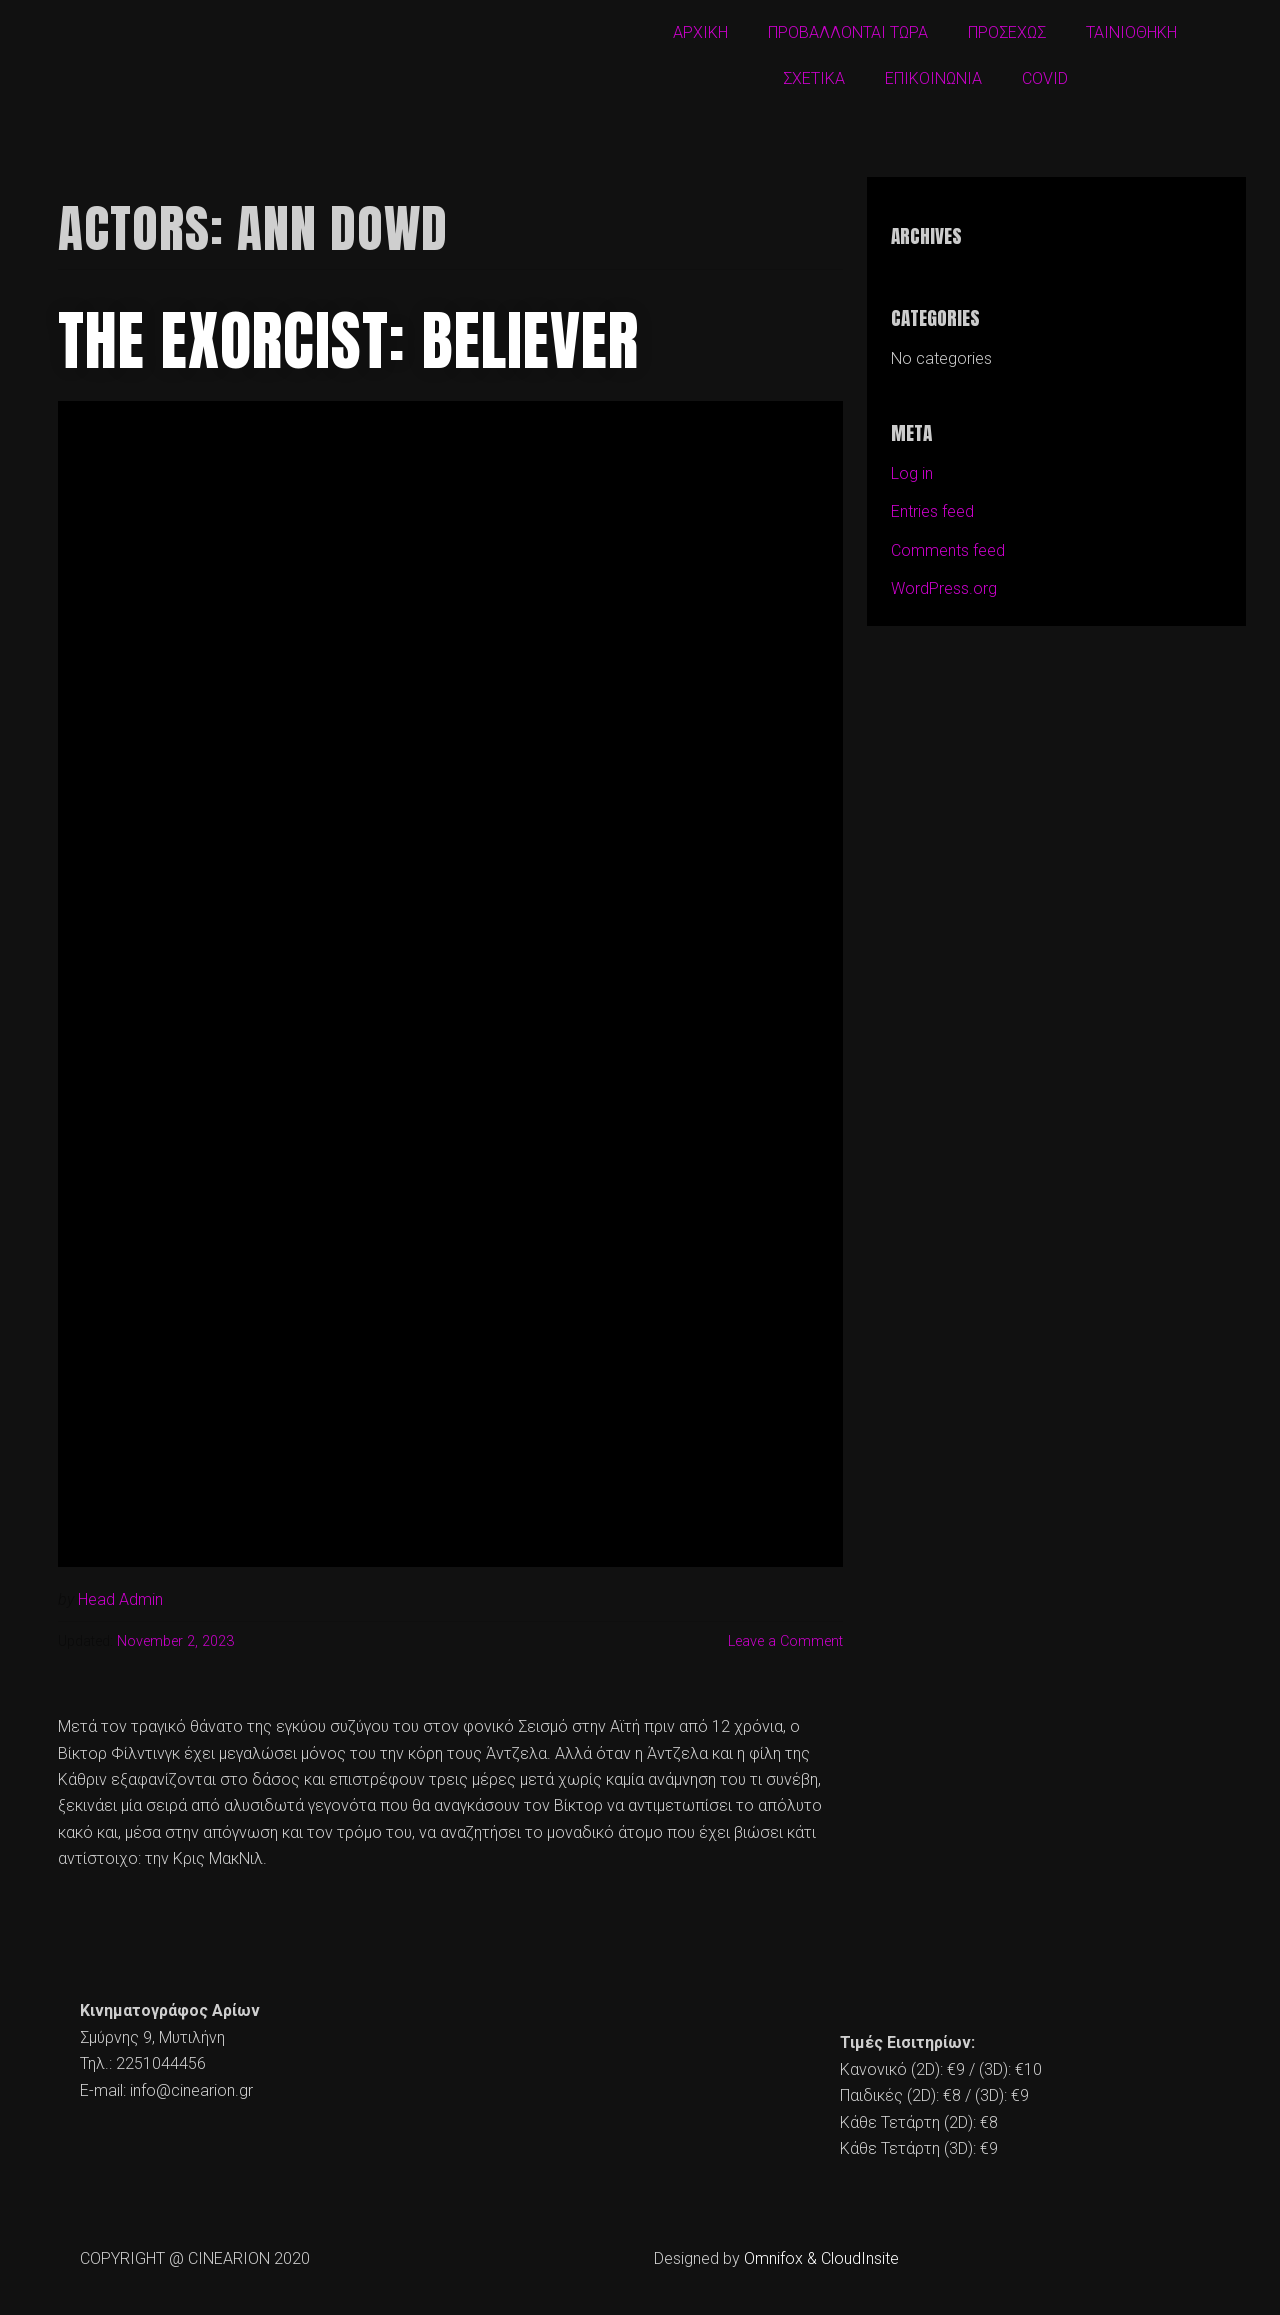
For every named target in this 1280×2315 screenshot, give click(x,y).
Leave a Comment (785, 1641)
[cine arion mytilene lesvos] (640, 2073)
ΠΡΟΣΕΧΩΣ (1007, 32)
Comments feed (948, 550)
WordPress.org (944, 588)
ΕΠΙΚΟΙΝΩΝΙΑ (933, 78)
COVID (1045, 78)
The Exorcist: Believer (348, 341)
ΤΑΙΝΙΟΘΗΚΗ (1131, 32)
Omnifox (773, 2258)
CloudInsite (860, 2258)
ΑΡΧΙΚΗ (700, 32)
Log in (912, 473)
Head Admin (120, 1599)
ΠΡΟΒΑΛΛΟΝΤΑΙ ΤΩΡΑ (848, 32)
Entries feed (932, 511)
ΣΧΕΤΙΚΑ (814, 78)
